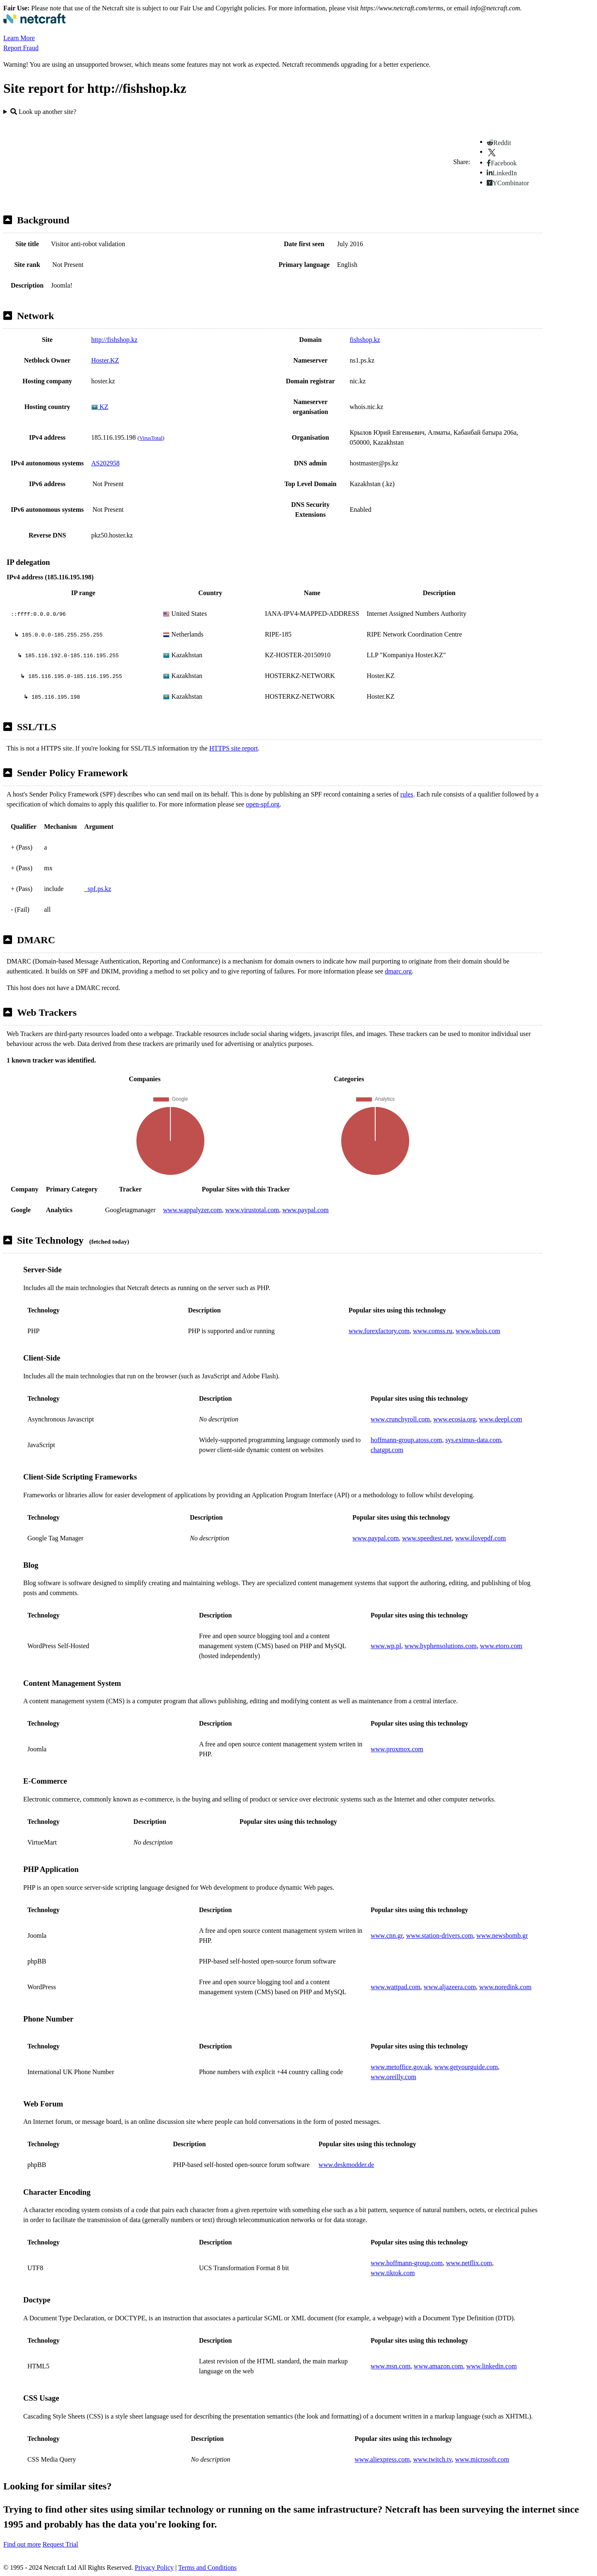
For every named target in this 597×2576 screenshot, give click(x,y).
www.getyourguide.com (466, 2066)
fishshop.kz (364, 339)
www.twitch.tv (432, 2459)
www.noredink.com (505, 1986)
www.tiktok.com (393, 2272)
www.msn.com (390, 2366)
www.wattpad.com (395, 1986)
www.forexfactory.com (379, 1330)
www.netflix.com (469, 2262)
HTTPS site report (233, 748)
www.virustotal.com (252, 1209)
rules (406, 794)
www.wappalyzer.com (192, 1209)
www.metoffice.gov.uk (401, 2066)
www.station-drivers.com (439, 1935)
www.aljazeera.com (450, 1986)
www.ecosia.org (454, 1419)
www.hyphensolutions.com (441, 1645)
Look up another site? (43, 111)
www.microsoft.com (482, 2459)
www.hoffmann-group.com (407, 2262)
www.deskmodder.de (346, 2164)
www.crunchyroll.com (400, 1419)
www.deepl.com (500, 1419)
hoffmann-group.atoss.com (406, 1439)
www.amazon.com (438, 2366)
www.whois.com (478, 1330)
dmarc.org (398, 971)
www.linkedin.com (491, 2366)
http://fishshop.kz (114, 339)
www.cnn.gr (387, 1935)
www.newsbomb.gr (502, 1935)
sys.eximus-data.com (473, 1439)
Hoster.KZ (105, 360)
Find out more (22, 2544)
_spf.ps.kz (97, 888)
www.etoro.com (501, 1645)
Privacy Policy (154, 2567)
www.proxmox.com (397, 1749)
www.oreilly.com (393, 2076)
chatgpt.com (387, 1449)
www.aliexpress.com (382, 2459)
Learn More (19, 37)
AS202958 (105, 463)
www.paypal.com (305, 1209)
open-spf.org (262, 804)
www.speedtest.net (427, 1538)
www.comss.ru (432, 1330)
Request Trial (60, 2544)
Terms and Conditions (207, 2567)
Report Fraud (21, 47)
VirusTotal (151, 438)
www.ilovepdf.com (480, 1538)
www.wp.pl (386, 1645)
